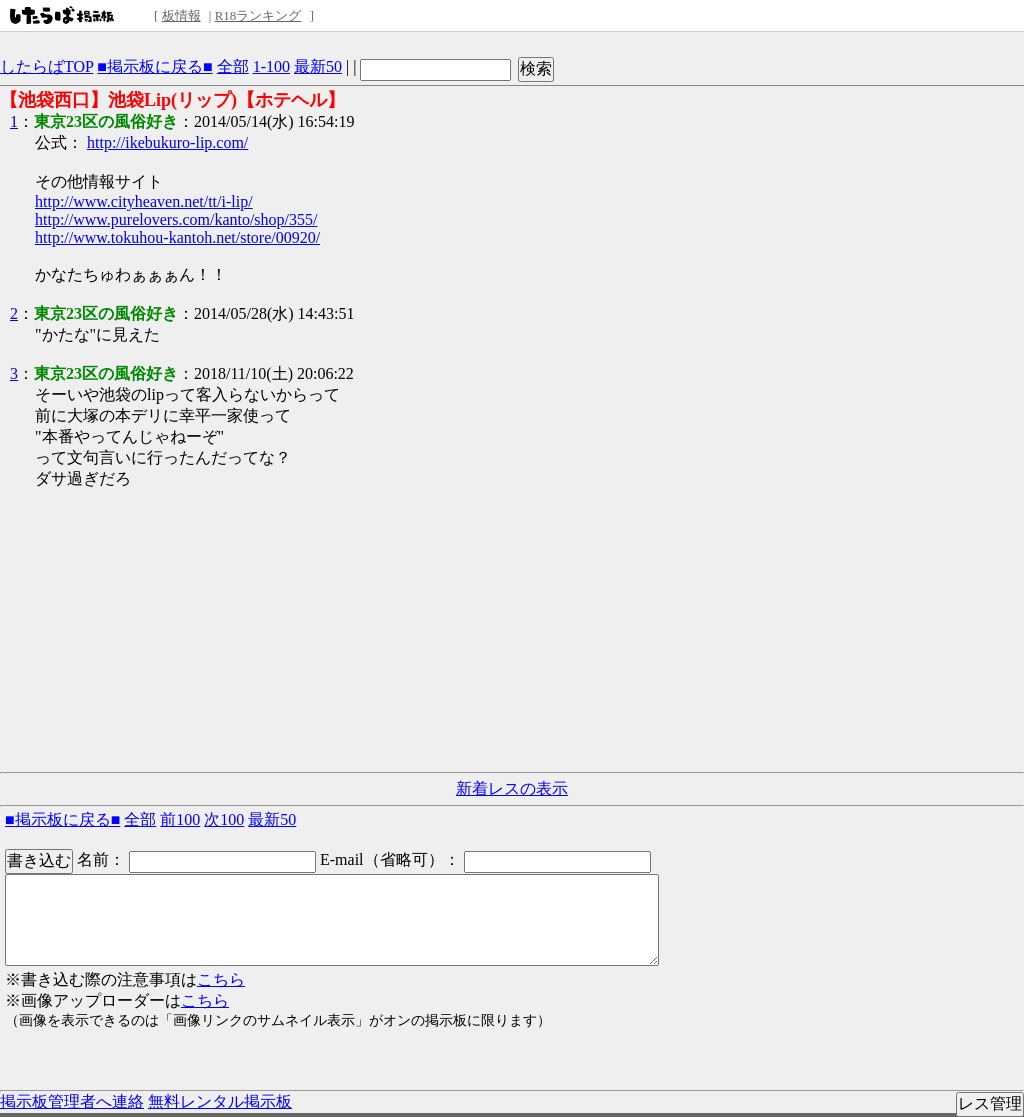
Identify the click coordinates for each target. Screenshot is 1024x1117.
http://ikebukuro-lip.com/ (167, 142)
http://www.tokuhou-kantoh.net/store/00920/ (177, 237)
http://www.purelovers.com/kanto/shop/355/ (176, 219)
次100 (224, 819)
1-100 (271, 66)
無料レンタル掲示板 (220, 1101)
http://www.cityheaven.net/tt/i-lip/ (144, 201)
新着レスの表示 (512, 788)
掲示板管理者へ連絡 (72, 1101)
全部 (233, 66)
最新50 (318, 66)
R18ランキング (258, 15)
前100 (180, 819)
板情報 (181, 15)
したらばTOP (46, 66)
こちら (221, 979)
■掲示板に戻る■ (154, 66)
